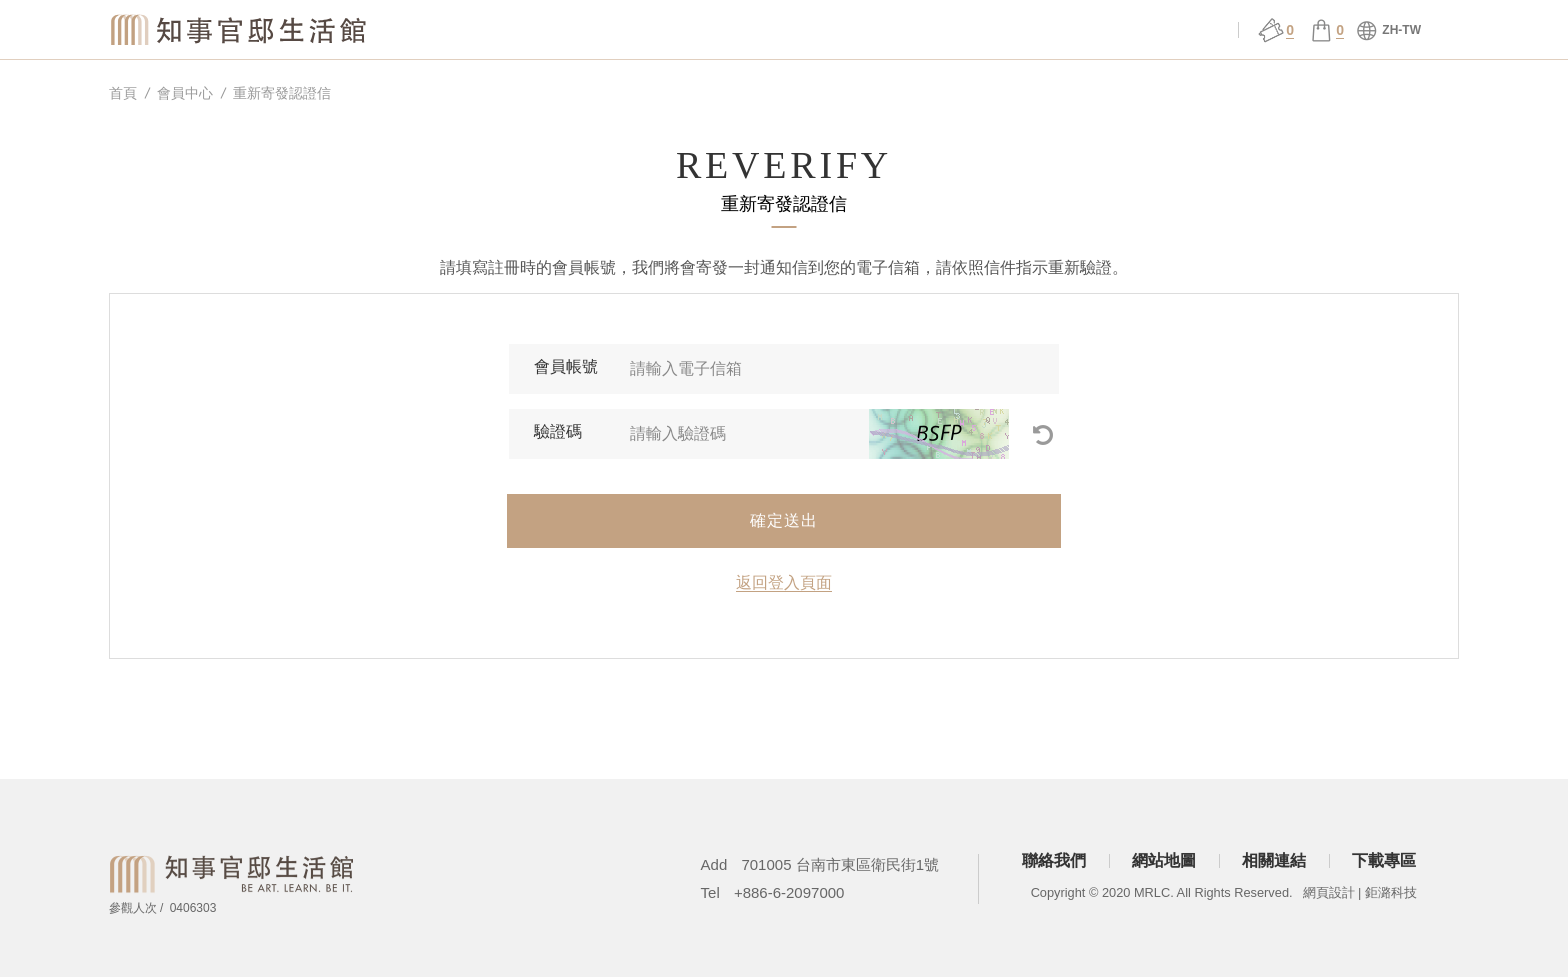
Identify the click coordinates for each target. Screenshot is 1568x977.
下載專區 (1384, 860)
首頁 (123, 93)
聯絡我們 (1054, 860)
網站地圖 (1164, 860)
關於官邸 (641, 30)
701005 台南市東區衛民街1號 (840, 864)
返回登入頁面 (784, 582)
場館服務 (774, 30)
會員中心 (1173, 30)
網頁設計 (1329, 892)
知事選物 (509, 30)
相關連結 (1274, 860)
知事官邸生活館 (240, 29)
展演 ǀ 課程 (906, 30)
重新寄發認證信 (282, 93)
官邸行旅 (1040, 30)
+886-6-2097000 (789, 892)
